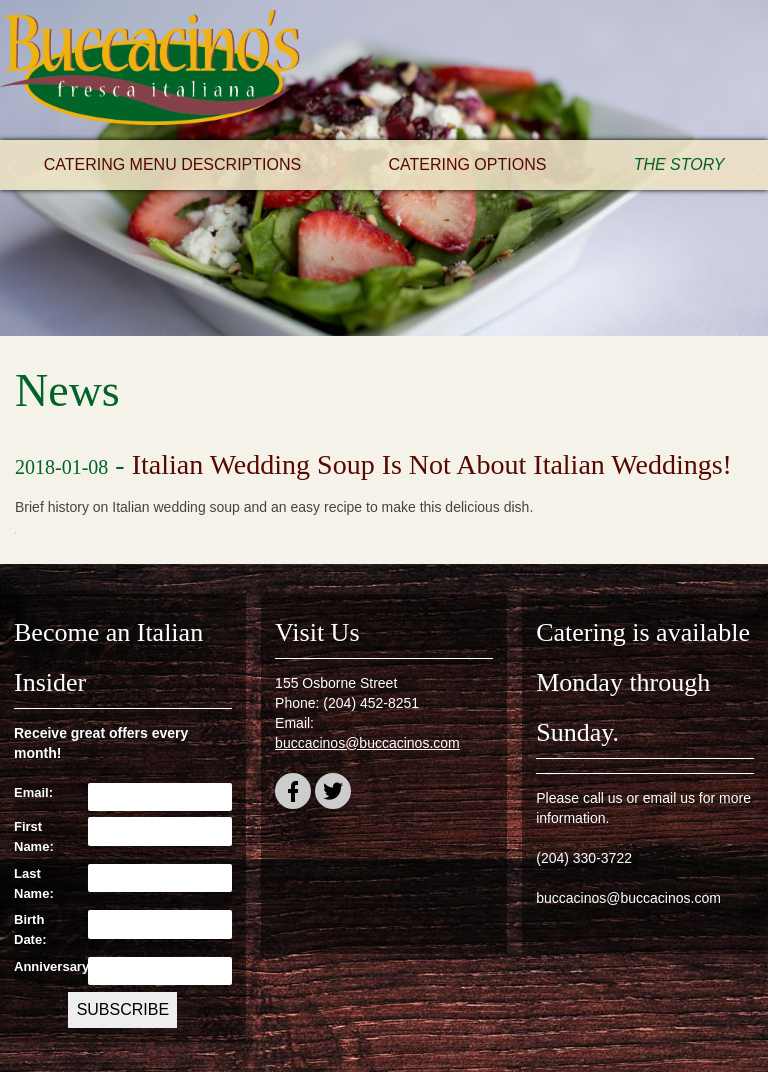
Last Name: (34, 883)
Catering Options (467, 164)
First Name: (34, 836)
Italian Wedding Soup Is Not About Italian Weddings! (432, 464)
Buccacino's (150, 70)
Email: (33, 792)
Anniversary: (46, 966)
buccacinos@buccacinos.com (367, 743)
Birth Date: (30, 929)
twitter (333, 794)
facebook (293, 794)
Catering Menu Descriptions (173, 164)
